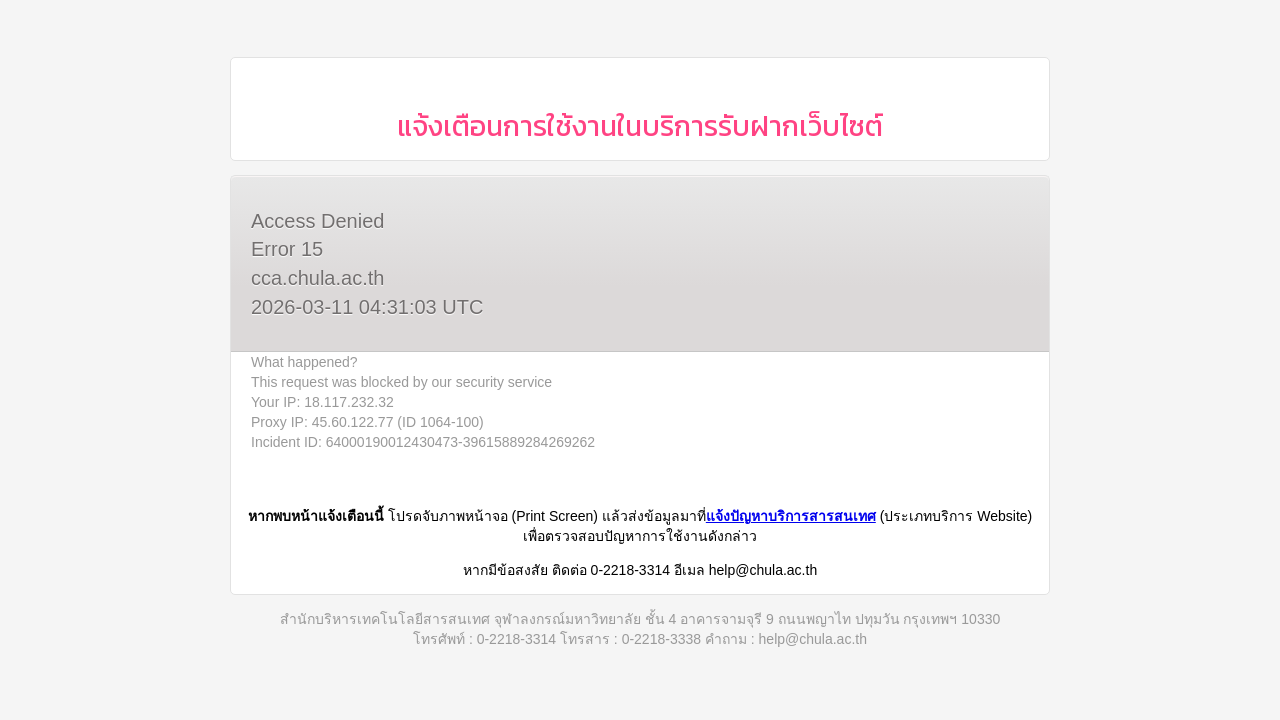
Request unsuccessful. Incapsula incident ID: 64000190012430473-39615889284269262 (640, 360)
